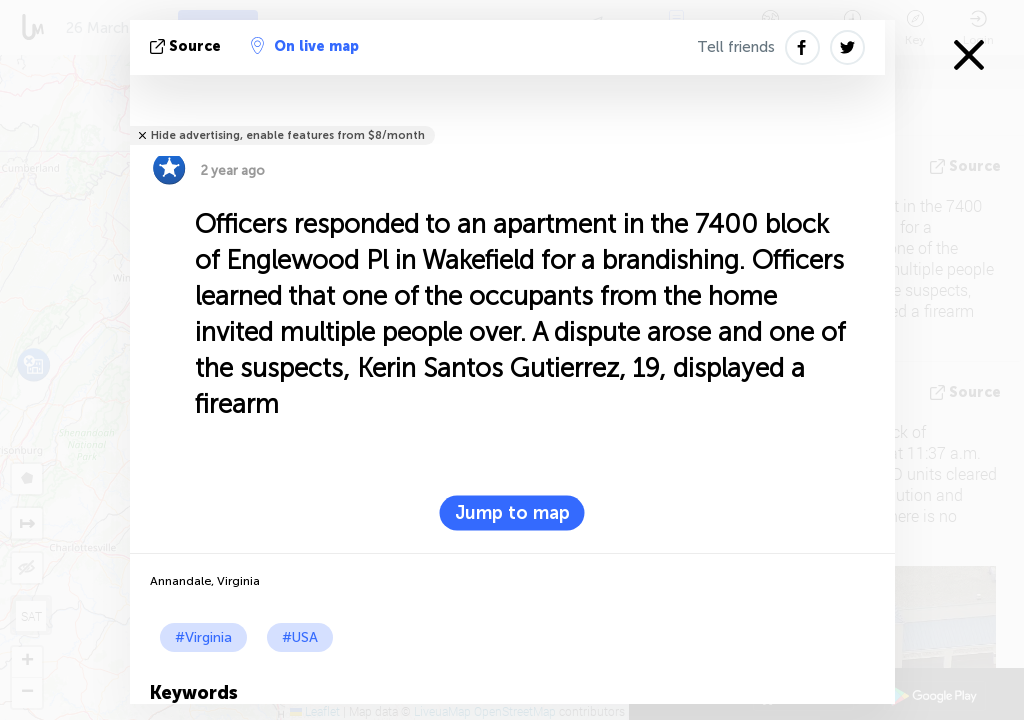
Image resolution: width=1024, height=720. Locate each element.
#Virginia (203, 637)
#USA (300, 637)
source (187, 46)
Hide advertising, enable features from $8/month (288, 135)
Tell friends (736, 47)
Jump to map (512, 513)
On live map (305, 46)
